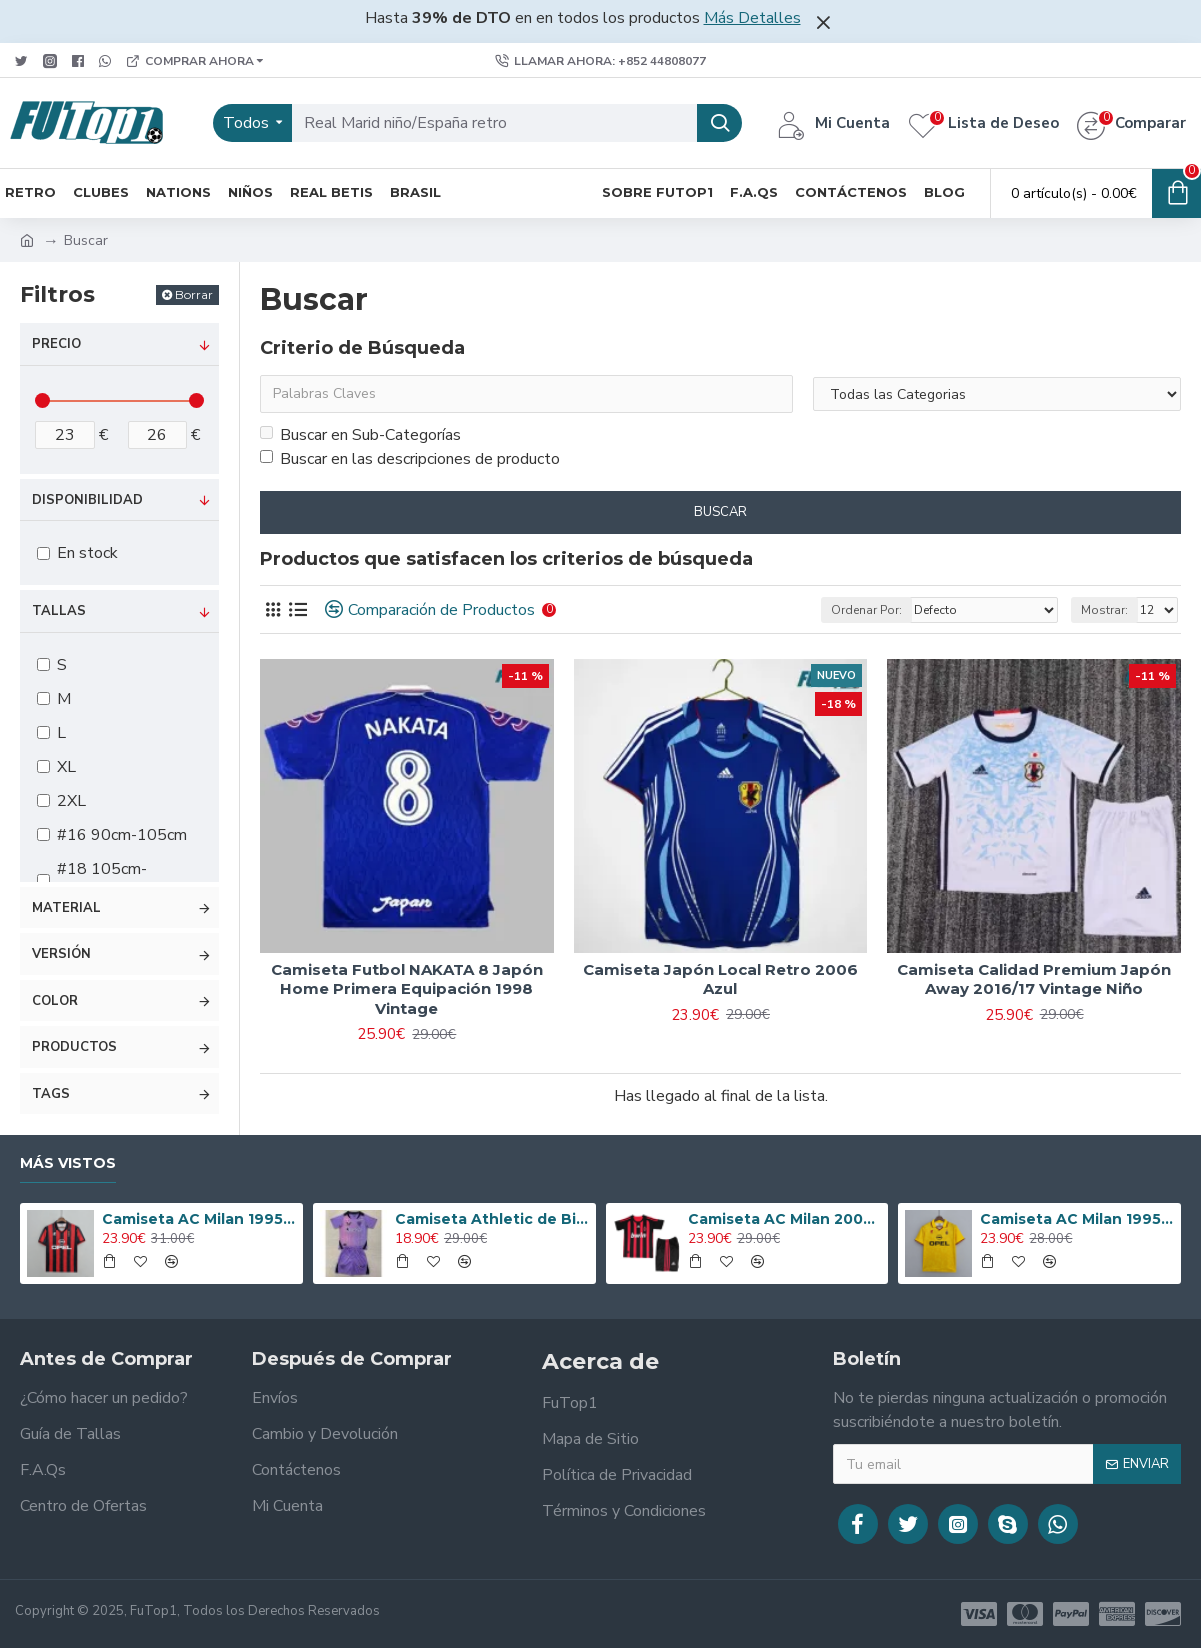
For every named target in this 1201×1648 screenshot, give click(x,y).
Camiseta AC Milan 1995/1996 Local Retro (199, 1219)
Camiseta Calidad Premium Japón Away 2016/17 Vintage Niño (1034, 979)
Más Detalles (752, 18)
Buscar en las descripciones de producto (410, 459)
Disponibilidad (87, 500)
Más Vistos (68, 1163)
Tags (51, 1094)
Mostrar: (1104, 610)
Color (55, 1001)
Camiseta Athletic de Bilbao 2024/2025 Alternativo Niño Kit (492, 1219)
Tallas (59, 611)
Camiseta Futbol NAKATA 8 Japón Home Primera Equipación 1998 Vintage (407, 989)
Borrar (194, 294)
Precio (56, 344)
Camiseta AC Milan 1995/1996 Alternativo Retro (1077, 1219)
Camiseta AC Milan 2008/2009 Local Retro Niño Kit (785, 1219)
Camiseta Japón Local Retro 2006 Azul (720, 979)
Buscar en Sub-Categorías (360, 435)
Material (66, 908)
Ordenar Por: (866, 610)
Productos (74, 1047)
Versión (61, 954)
